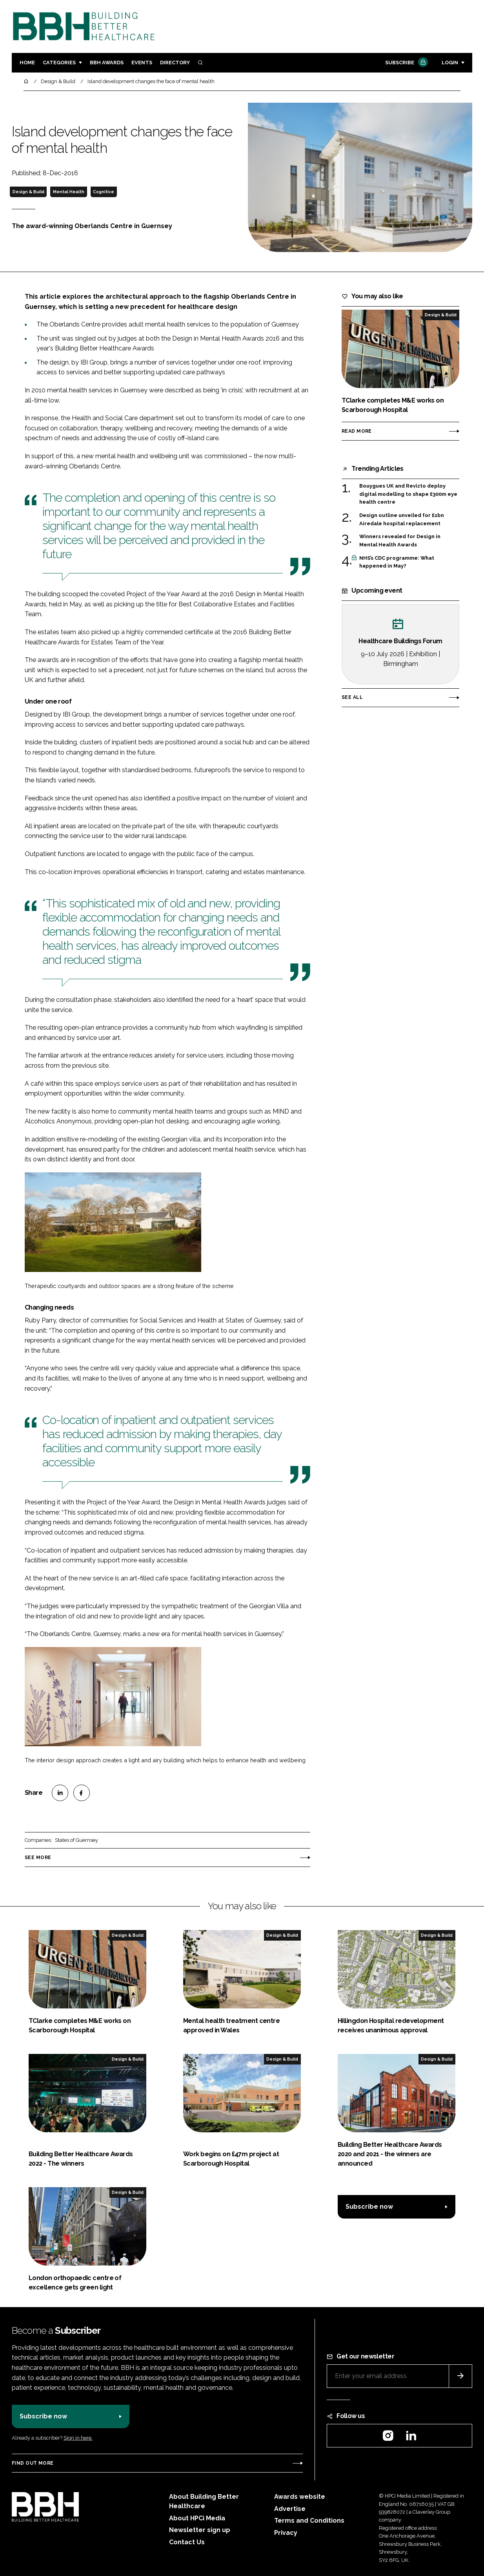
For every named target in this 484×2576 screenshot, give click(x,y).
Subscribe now (369, 2206)
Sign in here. (78, 2438)
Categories (59, 62)
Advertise (290, 2509)
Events (141, 62)
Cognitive (103, 191)
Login (450, 62)
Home (27, 62)
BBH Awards (107, 62)
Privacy (285, 2532)
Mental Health (68, 191)
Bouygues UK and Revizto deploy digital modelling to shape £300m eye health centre (408, 494)
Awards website (299, 2496)
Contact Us (187, 2542)
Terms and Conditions (309, 2520)
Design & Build (28, 191)
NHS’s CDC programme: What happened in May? (396, 562)
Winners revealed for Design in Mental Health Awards (399, 540)
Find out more (32, 2463)
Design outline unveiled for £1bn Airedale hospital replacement (401, 520)
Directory (175, 62)
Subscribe (405, 63)
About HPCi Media (197, 2518)
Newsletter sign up (199, 2530)
